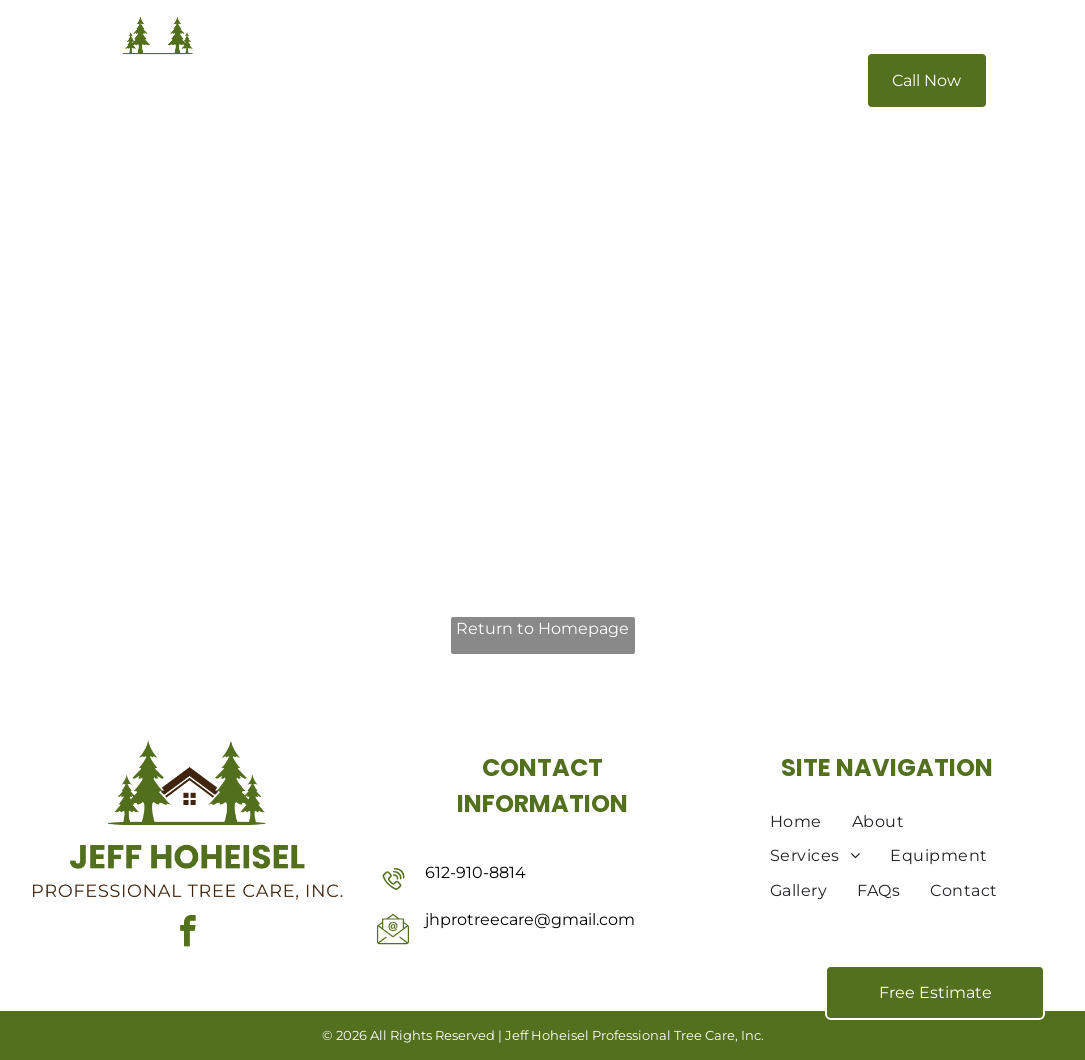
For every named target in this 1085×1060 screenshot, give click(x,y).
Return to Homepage (542, 628)
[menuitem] (379, 82)
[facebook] (187, 934)
